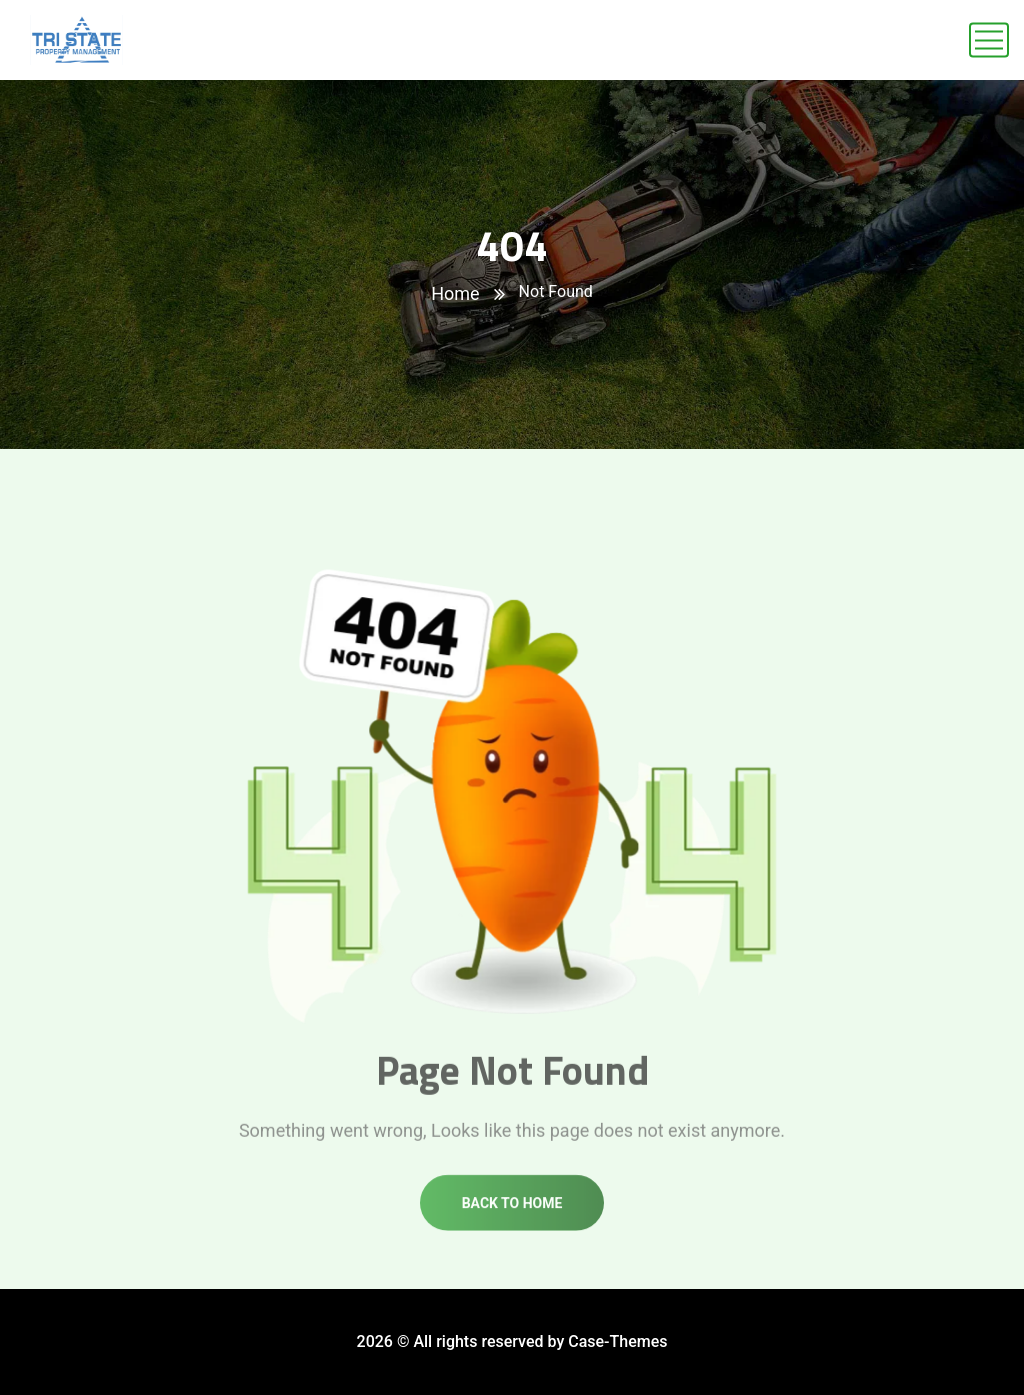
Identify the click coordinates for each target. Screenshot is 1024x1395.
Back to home (512, 1212)
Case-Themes (617, 1341)
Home (455, 293)
